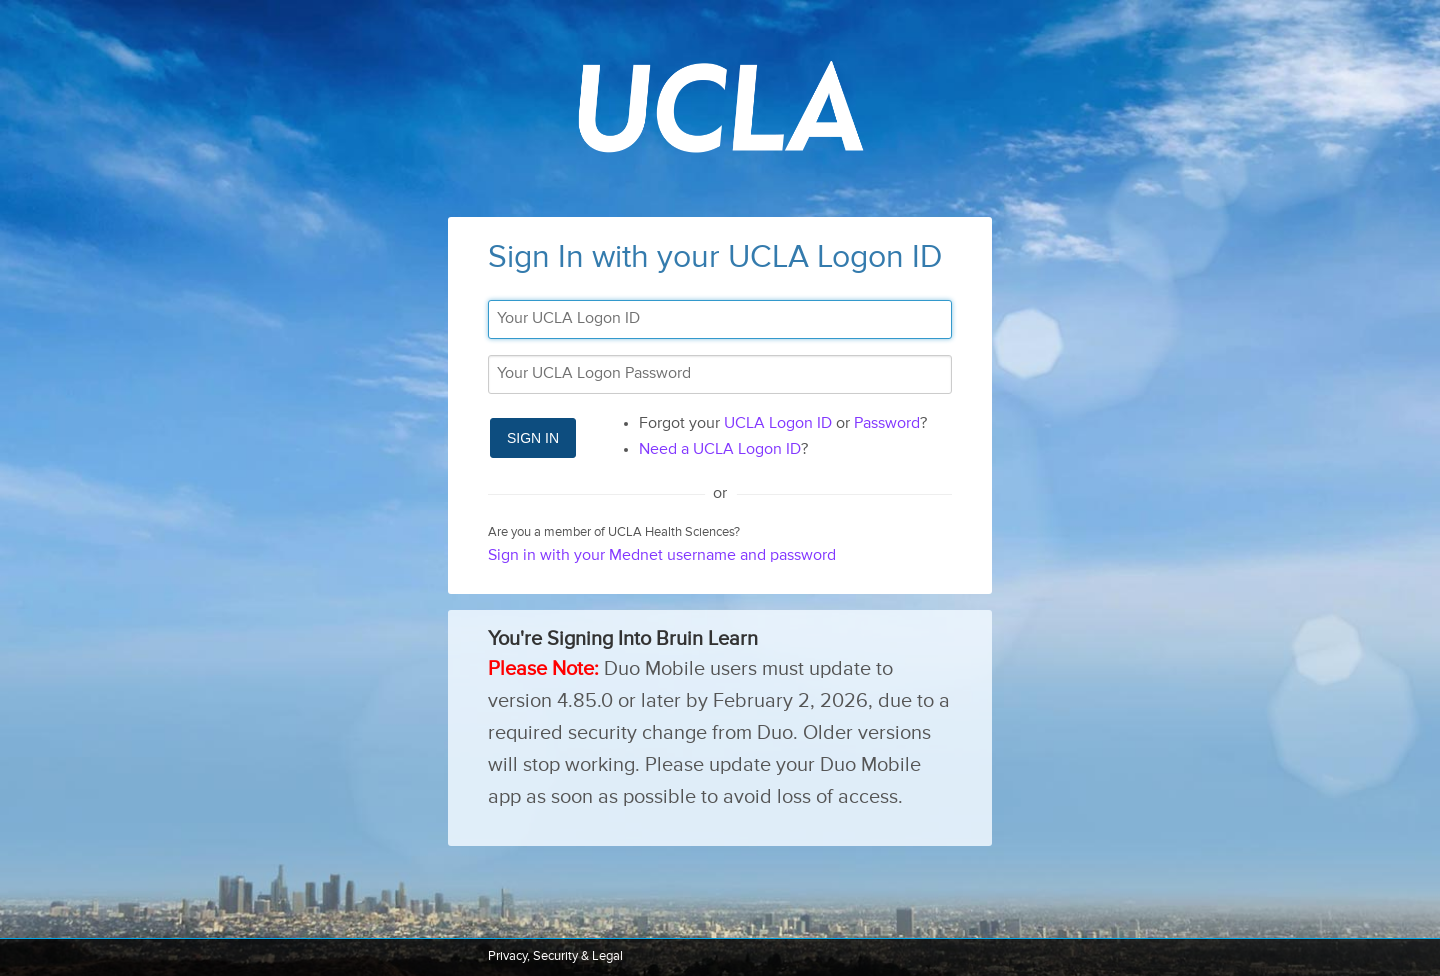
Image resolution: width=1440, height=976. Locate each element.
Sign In (533, 438)
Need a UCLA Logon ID (720, 450)
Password (887, 424)
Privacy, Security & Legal (555, 956)
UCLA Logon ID (778, 424)
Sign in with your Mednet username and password (662, 556)
